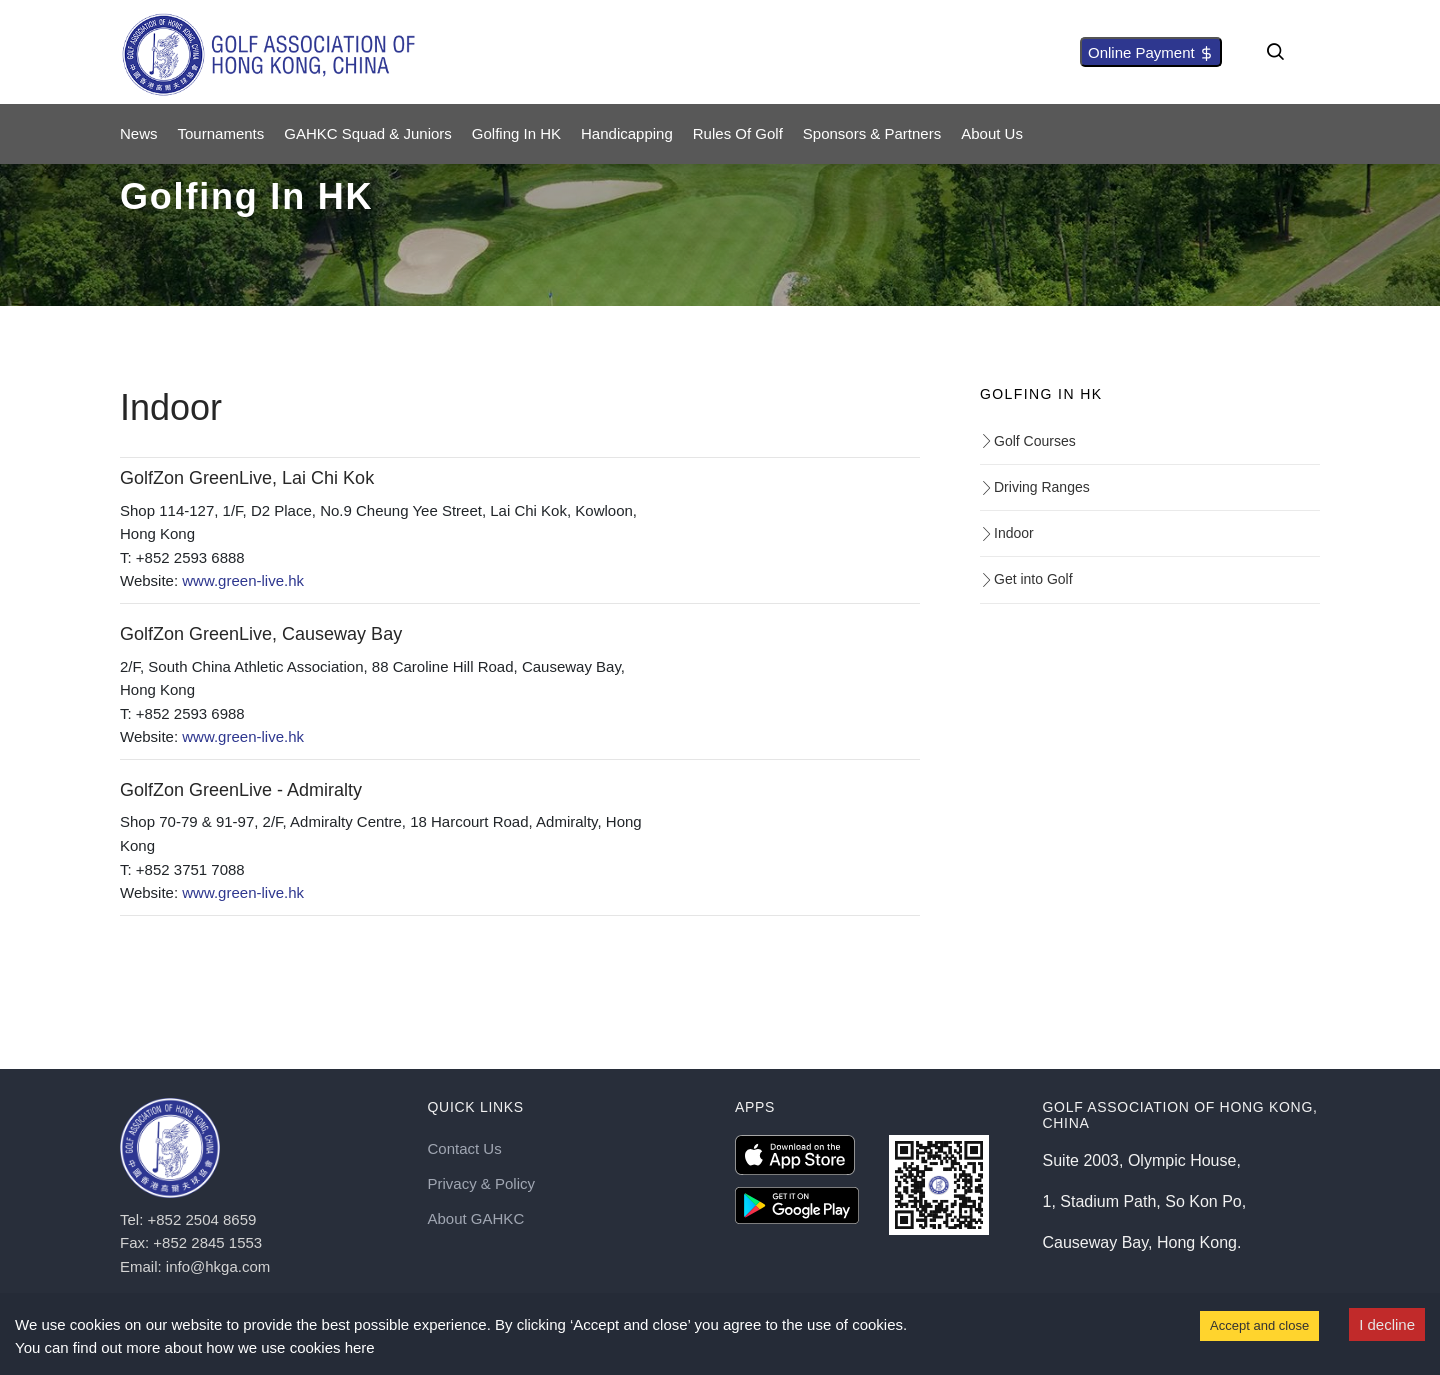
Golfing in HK (516, 133)
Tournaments (221, 133)
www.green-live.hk (243, 580)
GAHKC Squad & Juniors (368, 133)
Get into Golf (1026, 579)
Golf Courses (1028, 441)
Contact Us (465, 1148)
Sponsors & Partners (872, 133)
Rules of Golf (738, 133)
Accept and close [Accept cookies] (1259, 1325)
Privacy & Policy (482, 1183)
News (139, 133)
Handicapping (627, 133)
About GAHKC (476, 1218)
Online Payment (1151, 53)
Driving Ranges (1035, 487)
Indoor (1007, 533)
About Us (992, 133)
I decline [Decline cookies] (1387, 1324)
